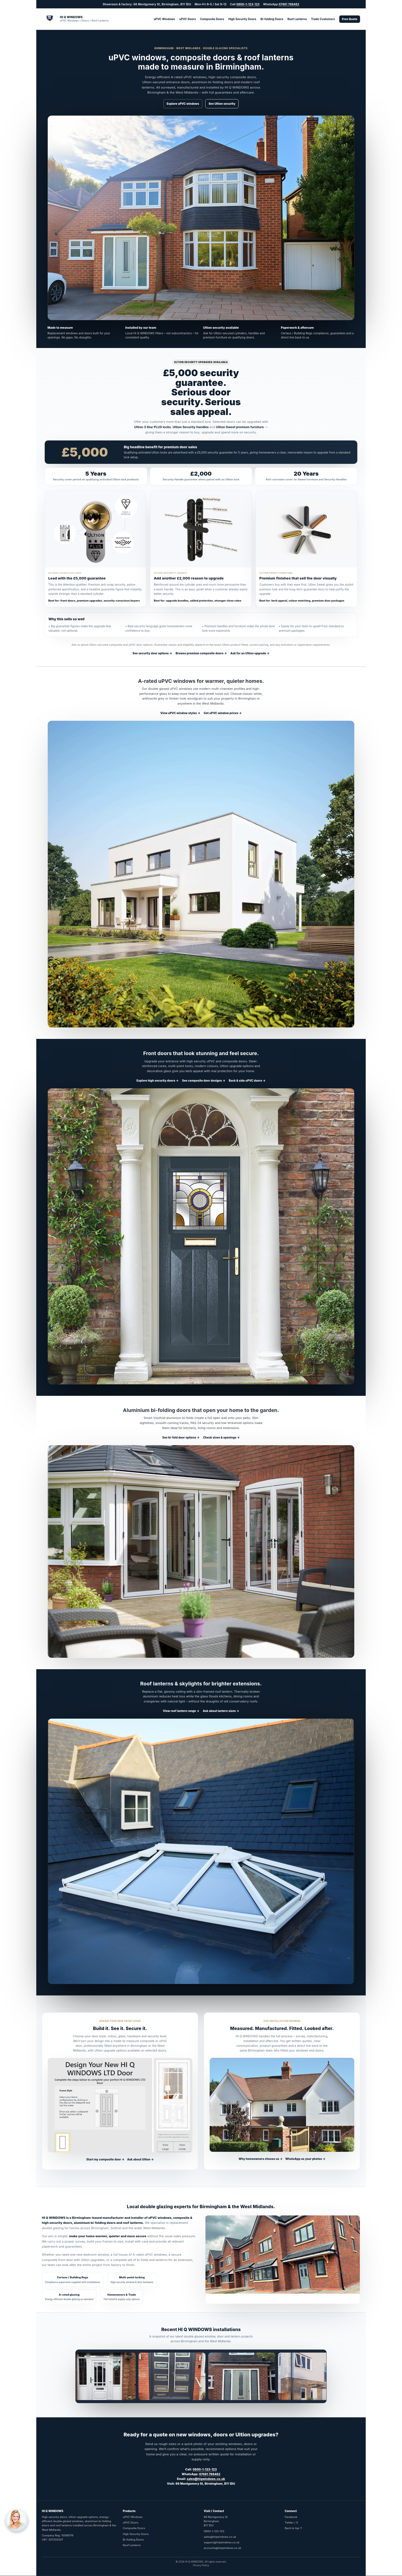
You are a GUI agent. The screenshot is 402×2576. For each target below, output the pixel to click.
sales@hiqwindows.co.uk (206, 2479)
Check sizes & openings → (221, 1437)
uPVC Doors (187, 19)
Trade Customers (323, 19)
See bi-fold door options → (180, 1437)
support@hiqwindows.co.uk (222, 2542)
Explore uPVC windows (183, 103)
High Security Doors (242, 19)
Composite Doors (212, 19)
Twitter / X (291, 2522)
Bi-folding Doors (271, 19)
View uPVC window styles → (180, 713)
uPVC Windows (164, 19)
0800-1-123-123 (247, 4)
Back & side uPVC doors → (247, 1080)
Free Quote (349, 19)
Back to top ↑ (293, 2528)
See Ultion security (222, 103)
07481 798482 (289, 4)
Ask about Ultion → (140, 2159)
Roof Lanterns (297, 19)
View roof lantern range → (181, 1710)
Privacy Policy (201, 2565)
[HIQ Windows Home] (75, 19)
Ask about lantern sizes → (221, 1710)
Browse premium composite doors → (201, 653)
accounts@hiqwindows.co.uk (222, 2547)
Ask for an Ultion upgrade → (249, 653)
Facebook (291, 2516)
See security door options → (152, 653)
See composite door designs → (203, 1080)
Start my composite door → (105, 2159)
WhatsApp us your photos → (305, 2158)
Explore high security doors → (158, 1080)
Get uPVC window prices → (223, 713)
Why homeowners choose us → (261, 2158)
